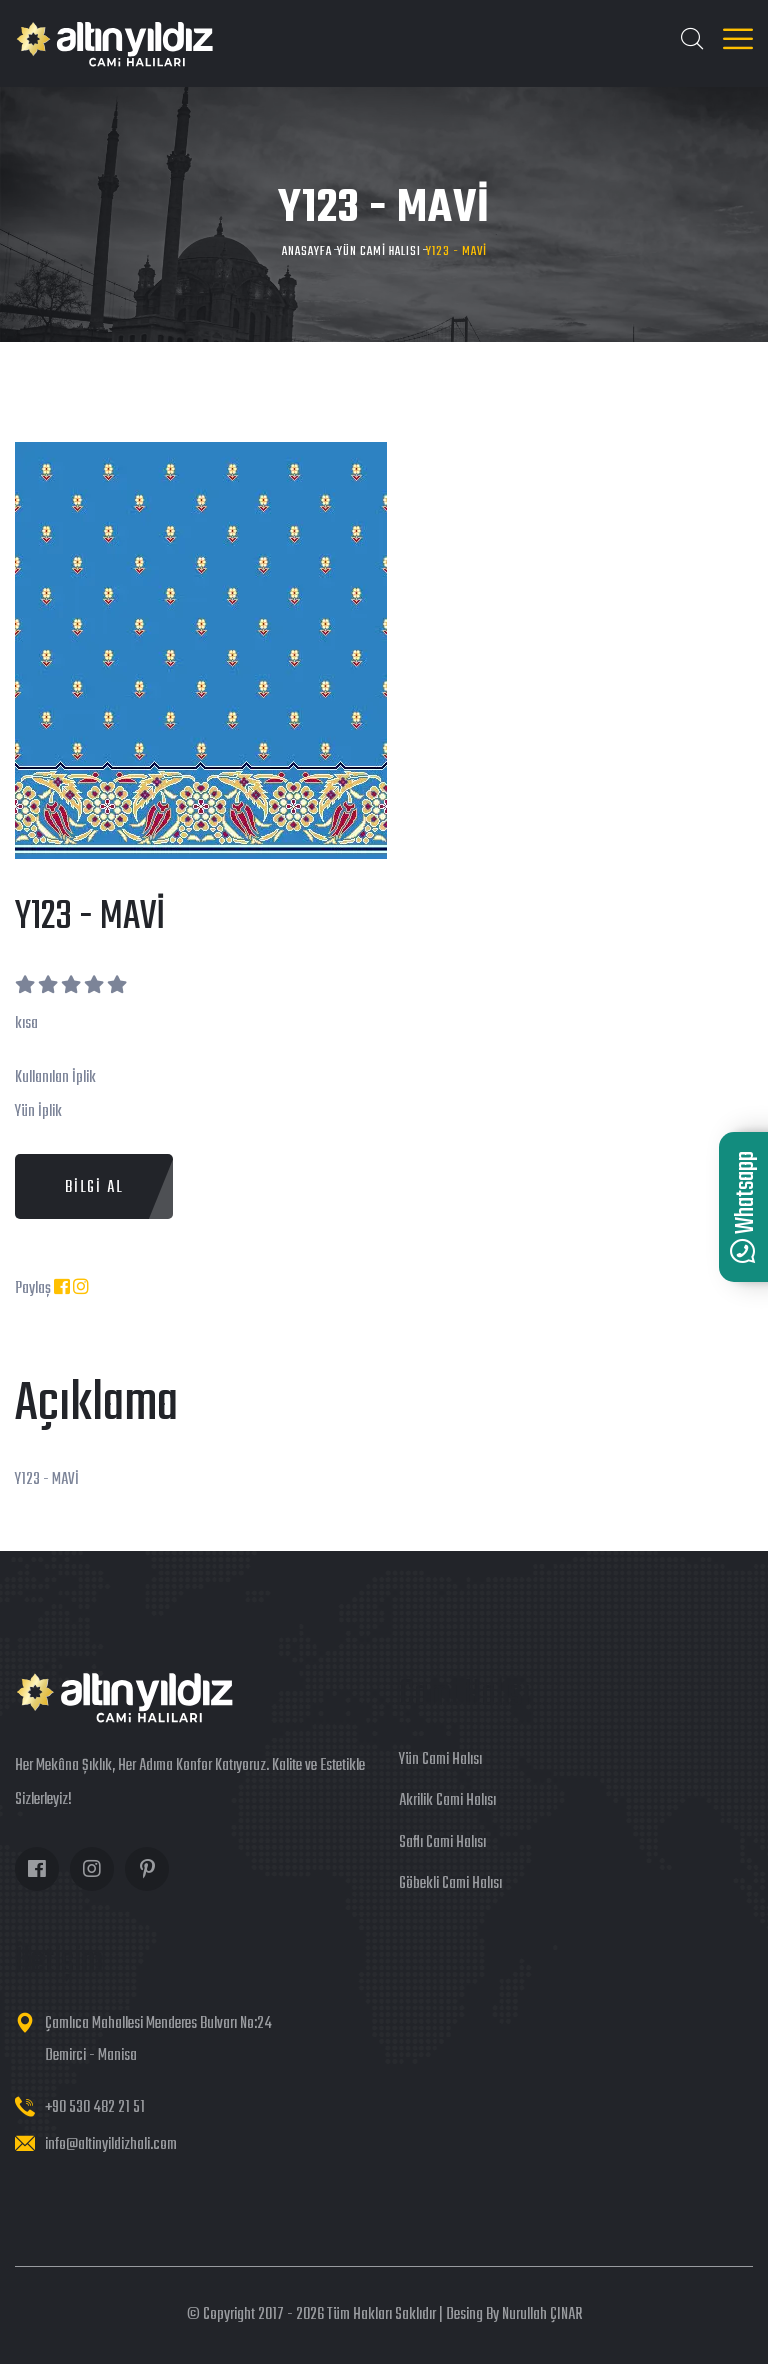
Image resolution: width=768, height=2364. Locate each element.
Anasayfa (307, 251)
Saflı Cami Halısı (442, 1843)
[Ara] (692, 42)
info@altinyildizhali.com (111, 2145)
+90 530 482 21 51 (95, 2108)
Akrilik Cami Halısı (447, 1801)
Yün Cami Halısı (379, 251)
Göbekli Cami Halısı (450, 1884)
